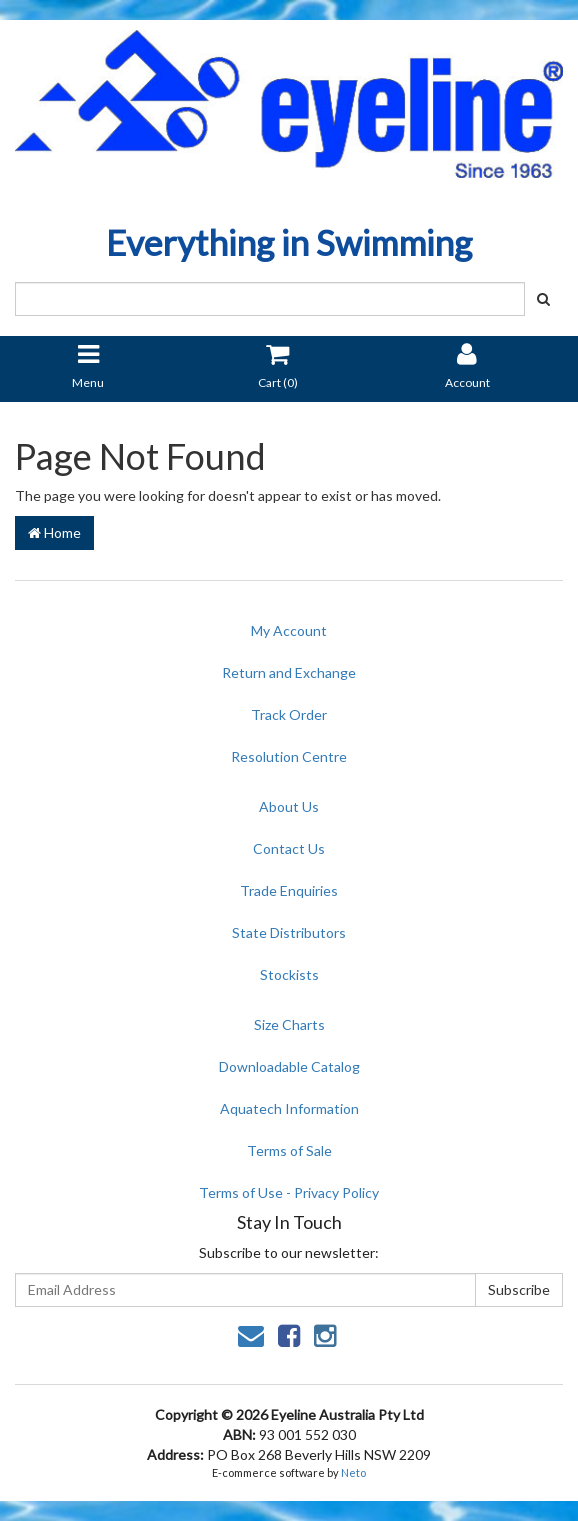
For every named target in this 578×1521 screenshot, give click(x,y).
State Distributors (289, 932)
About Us (289, 806)
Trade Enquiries (289, 890)
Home (54, 532)
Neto (353, 1472)
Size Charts (289, 1024)
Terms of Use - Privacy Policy (289, 1192)
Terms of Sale (289, 1150)
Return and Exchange (289, 672)
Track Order (289, 714)
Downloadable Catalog (289, 1066)
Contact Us (289, 848)
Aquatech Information (289, 1108)
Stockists (289, 974)
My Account (289, 630)
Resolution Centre (289, 756)
